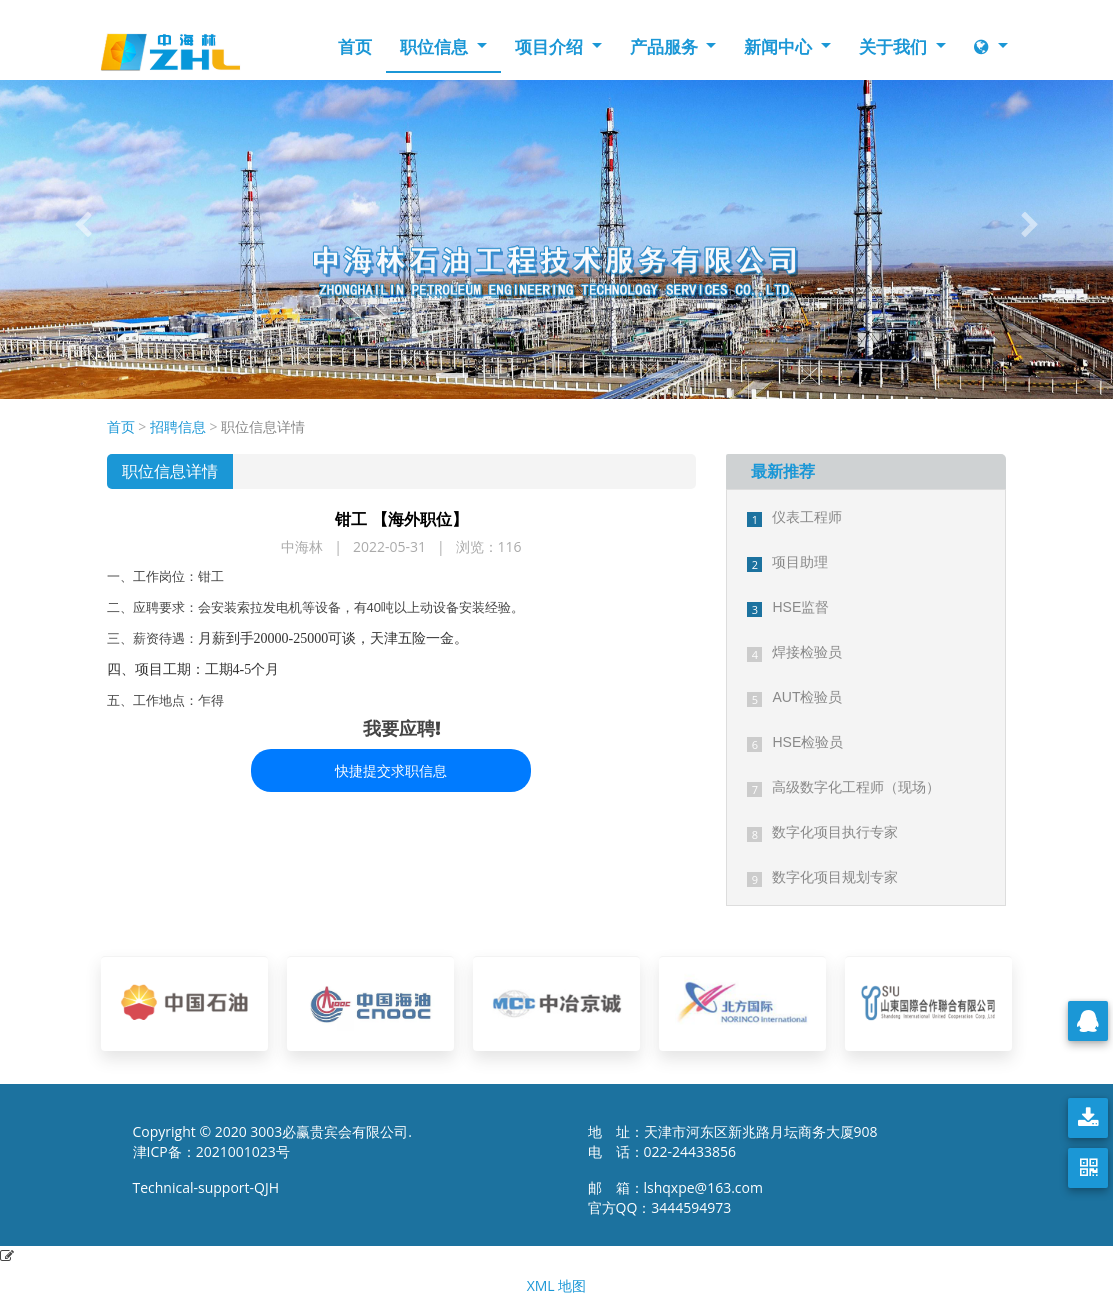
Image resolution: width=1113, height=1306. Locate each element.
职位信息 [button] (436, 46)
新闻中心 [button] (780, 46)
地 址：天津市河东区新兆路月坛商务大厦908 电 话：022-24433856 (733, 1141)
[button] (83, 225)
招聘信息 (178, 426)
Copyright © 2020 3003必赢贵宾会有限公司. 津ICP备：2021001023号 (273, 1141)
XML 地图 (557, 1285)
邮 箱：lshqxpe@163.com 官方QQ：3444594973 (681, 1197)
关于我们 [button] (895, 46)
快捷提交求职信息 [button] (391, 770)
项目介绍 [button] (551, 46)
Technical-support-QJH (211, 1187)
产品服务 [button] (666, 46)
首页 (355, 46)
